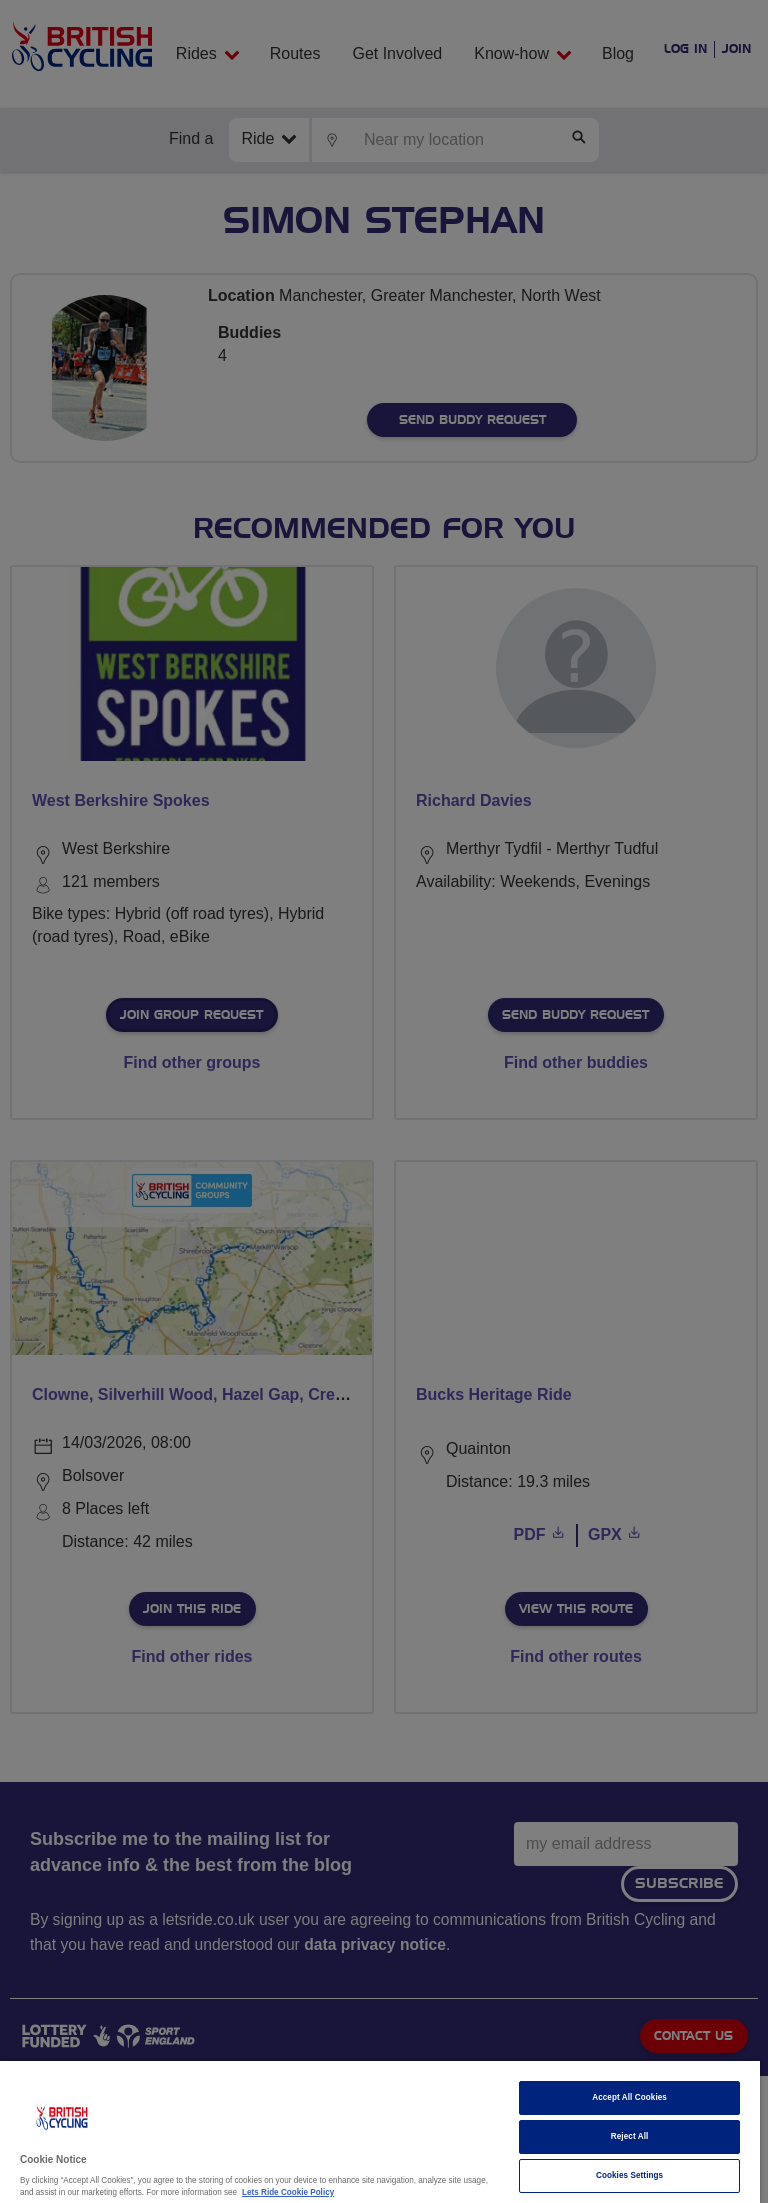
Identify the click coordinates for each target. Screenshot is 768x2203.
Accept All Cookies (629, 2097)
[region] (380, 2132)
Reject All (630, 2136)
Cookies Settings (629, 2175)
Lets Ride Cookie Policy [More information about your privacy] (288, 2192)
